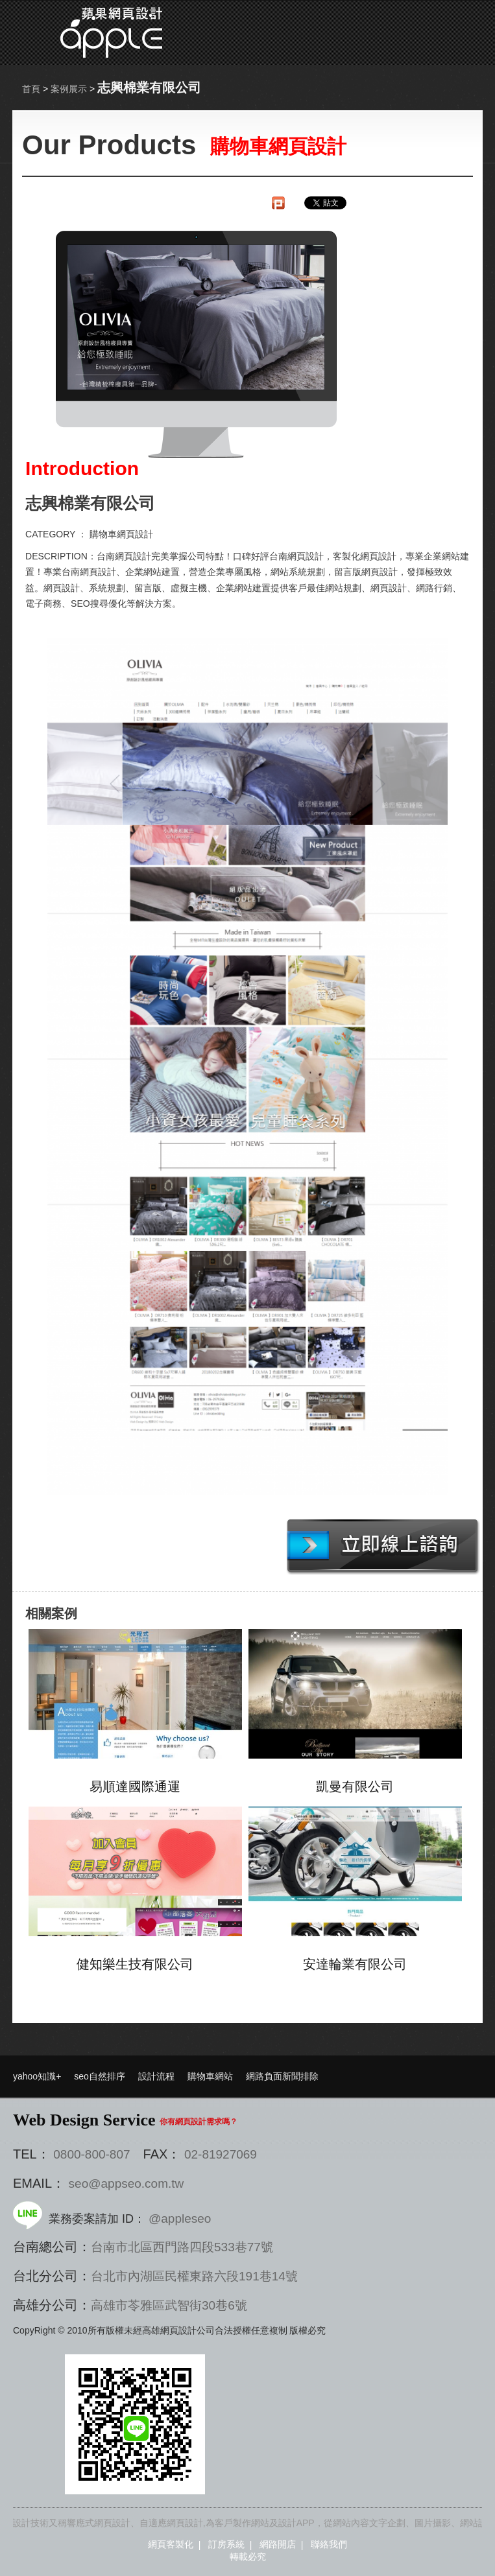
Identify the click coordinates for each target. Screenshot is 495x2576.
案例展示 (69, 89)
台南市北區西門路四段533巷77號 (182, 2247)
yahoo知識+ (37, 2076)
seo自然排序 (99, 2076)
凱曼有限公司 (355, 1786)
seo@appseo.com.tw (126, 2183)
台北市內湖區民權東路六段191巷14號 (194, 2276)
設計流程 (156, 2076)
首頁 (31, 89)
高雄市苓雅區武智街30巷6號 (169, 2305)
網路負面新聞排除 (282, 2076)
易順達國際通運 (135, 1786)
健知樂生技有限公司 (135, 1964)
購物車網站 (210, 2076)
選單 (430, 32)
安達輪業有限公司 (355, 1964)
